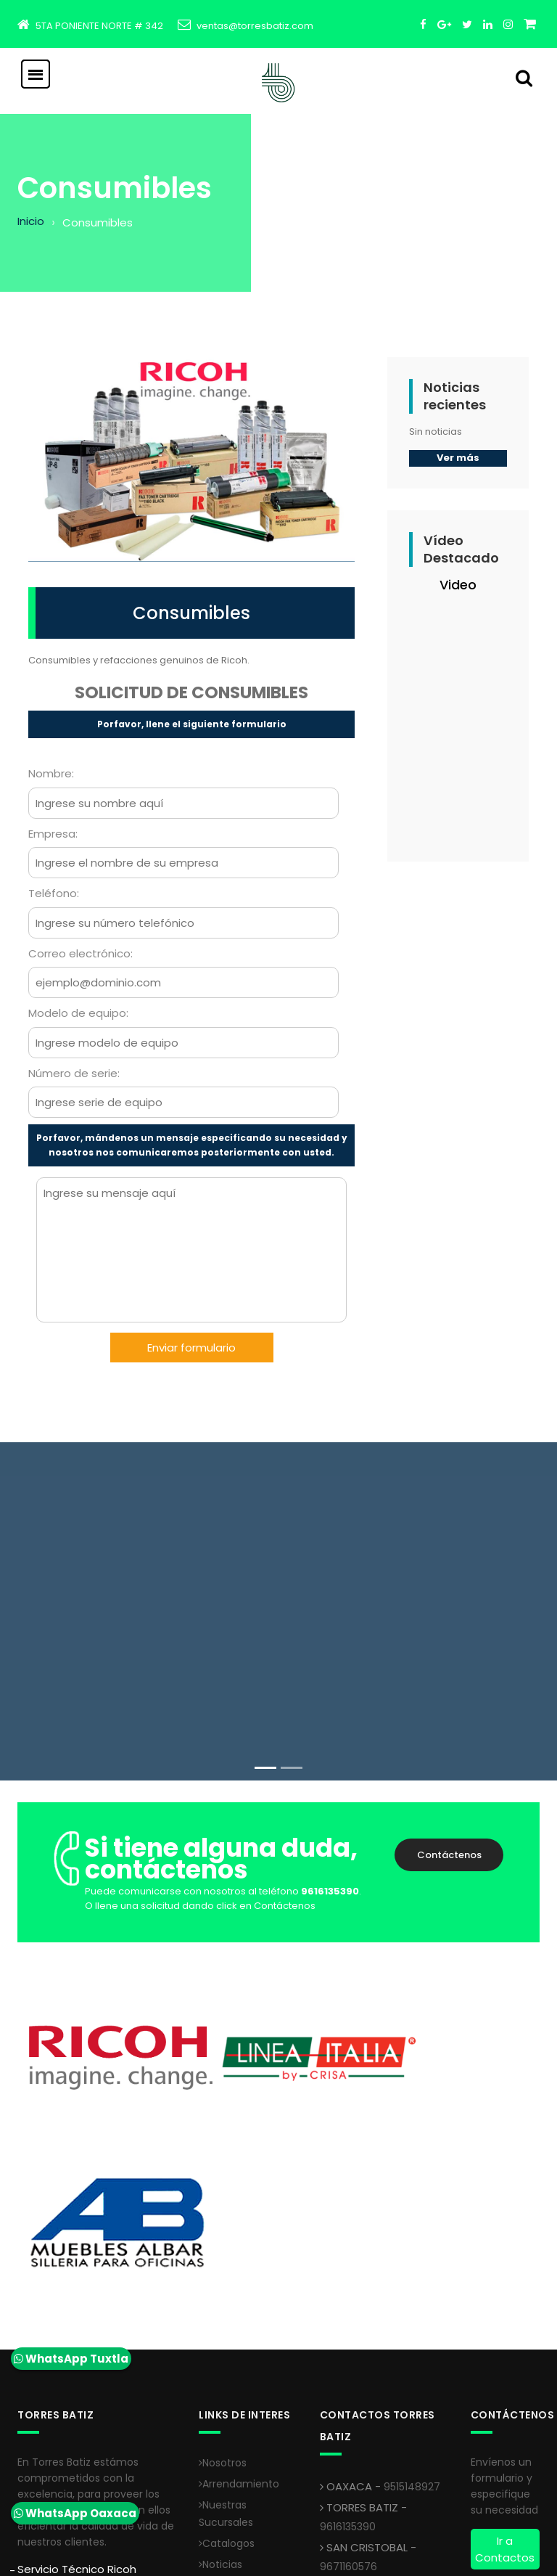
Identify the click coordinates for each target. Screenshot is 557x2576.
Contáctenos (449, 1855)
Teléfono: (53, 893)
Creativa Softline (260, 2555)
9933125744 (350, 2439)
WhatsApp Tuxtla (71, 2358)
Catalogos (227, 2375)
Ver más (458, 458)
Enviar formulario (191, 1347)
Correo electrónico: (80, 953)
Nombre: (51, 773)
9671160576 (348, 2399)
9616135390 (348, 2359)
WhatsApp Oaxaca (75, 2513)
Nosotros (223, 2295)
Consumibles (191, 613)
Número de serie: (74, 1073)
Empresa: (53, 833)
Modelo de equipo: (78, 1013)
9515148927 (412, 2319)
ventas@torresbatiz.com (255, 26)
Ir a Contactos (505, 2381)
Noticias (220, 2396)
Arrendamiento (239, 2316)
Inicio (30, 221)
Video (458, 585)
